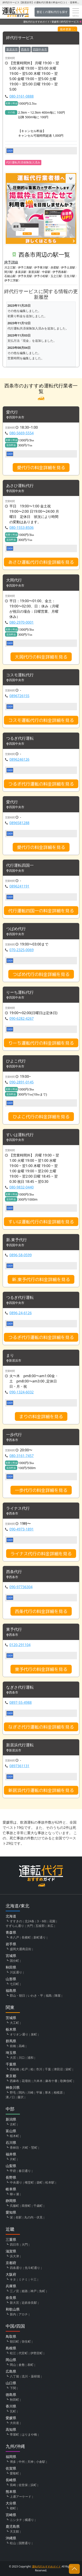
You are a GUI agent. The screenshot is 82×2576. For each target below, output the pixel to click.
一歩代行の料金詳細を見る (41, 1490)
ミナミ (23, 2279)
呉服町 (14, 2206)
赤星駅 (55, 267)
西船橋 (14, 2069)
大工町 (14, 2023)
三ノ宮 (14, 2291)
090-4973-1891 (21, 1529)
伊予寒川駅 (41, 267)
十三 (33, 2279)
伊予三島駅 (25, 267)
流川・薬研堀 (31, 2376)
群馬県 (11, 2041)
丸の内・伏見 (33, 2217)
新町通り (39, 1937)
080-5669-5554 (21, 433)
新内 (13, 2314)
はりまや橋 (29, 2434)
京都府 (11, 2262)
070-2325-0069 (21, 949)
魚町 (42, 2291)
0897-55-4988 (20, 1702)
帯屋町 (14, 2434)
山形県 (11, 1978)
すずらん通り (15, 1926)
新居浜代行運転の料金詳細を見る (41, 1790)
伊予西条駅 (59, 272)
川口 (22, 2057)
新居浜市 (12, 49)
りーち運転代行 (20, 992)
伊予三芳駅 (11, 280)
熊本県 (11, 2491)
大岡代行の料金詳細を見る (41, 657)
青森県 (11, 1932)
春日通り (25, 2171)
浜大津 (14, 2256)
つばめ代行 (16, 928)
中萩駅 (46, 272)
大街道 (14, 2423)
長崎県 (11, 2480)
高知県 (11, 2429)
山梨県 (11, 2165)
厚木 (48, 2092)
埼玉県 (11, 2052)
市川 (39, 2069)
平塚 (39, 2092)
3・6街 (42, 1921)
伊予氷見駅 (25, 276)
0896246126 (19, 759)
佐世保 (23, 2485)
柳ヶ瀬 (14, 2194)
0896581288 (19, 822)
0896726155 (19, 695)
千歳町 (38, 2206)
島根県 (11, 2348)
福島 (49, 1995)
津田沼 (58, 2069)
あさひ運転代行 (20, 485)
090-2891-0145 (21, 1082)
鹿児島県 (13, 2526)
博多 (13, 2462)
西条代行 (14, 1571)
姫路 (25, 2291)
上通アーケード (20, 2496)
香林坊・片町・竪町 (23, 2147)
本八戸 (14, 1937)
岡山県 (11, 2359)
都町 (13, 2508)
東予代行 (14, 1629)
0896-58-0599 (20, 1255)
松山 (13, 2543)
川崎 (30, 2092)
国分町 (14, 1960)
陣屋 (57, 1995)
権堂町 (29, 2182)
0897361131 (19, 1765)
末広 (50, 1926)
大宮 (13, 2057)
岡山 (13, 2365)
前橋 (13, 2046)
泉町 (34, 2034)
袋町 (40, 2182)
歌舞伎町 (66, 2081)
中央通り (16, 2182)
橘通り (29, 2520)
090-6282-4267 (21, 1018)
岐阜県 (11, 2189)
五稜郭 (40, 1926)
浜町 (33, 2485)
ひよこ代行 (16, 1061)
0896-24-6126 (20, 1312)
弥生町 (26, 2341)
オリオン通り (19, 2034)
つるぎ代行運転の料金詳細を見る (41, 784)
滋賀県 (11, 2251)
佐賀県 (11, 2468)
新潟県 (11, 2119)
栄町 (68, 2069)
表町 (30, 2365)
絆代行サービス (20, 37)
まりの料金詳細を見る (41, 1416)
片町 (13, 2159)
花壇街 (26, 2081)
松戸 (25, 2069)
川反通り (16, 1972)
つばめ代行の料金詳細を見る (41, 974)
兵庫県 (11, 2286)
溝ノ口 (10, 2097)
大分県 (11, 2503)
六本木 (38, 2081)
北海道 (11, 1916)
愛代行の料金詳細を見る (41, 467)
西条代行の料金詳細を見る (41, 1611)
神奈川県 (13, 2087)
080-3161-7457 (21, 1455)
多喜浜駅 (20, 272)
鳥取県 (11, 2336)
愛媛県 (55, 21)
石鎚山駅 (10, 276)
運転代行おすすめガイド (36, 21)
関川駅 (8, 272)
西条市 (25, 49)
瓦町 (13, 2411)
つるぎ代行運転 (20, 1297)
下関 (13, 2388)
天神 (30, 2462)
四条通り (16, 2268)
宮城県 (11, 1955)
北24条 (29, 1921)
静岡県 (11, 2200)
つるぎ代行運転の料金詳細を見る (41, 1337)
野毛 (13, 2092)
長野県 (11, 2177)
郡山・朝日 (17, 1995)
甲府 (13, 2171)
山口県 (11, 2383)
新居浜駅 (34, 272)
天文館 (14, 2531)
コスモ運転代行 (20, 675)
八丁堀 (14, 2376)
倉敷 (22, 2365)
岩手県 (11, 1944)
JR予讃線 (11, 262)
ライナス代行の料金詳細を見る (41, 1553)
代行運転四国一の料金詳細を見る (41, 911)
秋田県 (11, 1967)
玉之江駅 (56, 276)
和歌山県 (13, 2309)
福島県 (11, 1990)
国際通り (25, 2543)
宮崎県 (11, 2514)
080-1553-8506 (21, 527)
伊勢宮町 (36, 2353)
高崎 (22, 2046)
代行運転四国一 (20, 865)
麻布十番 (51, 2081)
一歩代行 (14, 1434)
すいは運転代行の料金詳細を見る (41, 1222)
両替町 (26, 2206)
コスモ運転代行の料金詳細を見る (41, 720)
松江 (13, 2353)
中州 (22, 2462)
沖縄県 (11, 2538)
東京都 (11, 2075)
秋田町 (14, 2399)
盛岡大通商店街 (20, 1949)
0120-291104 (20, 1644)
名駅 (19, 2217)
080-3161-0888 (21, 96)
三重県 (11, 2239)
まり (10, 1355)
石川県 (11, 2142)
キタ (13, 2279)
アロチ (23, 2314)
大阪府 (11, 2274)
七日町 (14, 1984)
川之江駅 (10, 267)
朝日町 (14, 2341)
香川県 (11, 2406)
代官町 (23, 2353)
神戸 (33, 2291)
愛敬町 (14, 2473)
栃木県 (11, 2029)
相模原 (58, 2092)
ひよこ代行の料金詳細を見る (41, 1116)
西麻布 (14, 2081)
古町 (13, 2124)
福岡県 (11, 2456)
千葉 (48, 2069)
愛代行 (12, 412)
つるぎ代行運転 (20, 738)
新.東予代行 (16, 1239)
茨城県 (11, 2017)
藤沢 (20, 2097)
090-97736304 (21, 1586)
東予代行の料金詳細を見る (41, 1669)
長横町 (26, 1937)
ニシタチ (16, 2520)
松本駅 (49, 2182)
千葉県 (11, 2064)
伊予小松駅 (41, 276)
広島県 (11, 2371)
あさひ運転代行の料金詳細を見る (41, 562)
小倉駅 (40, 2462)
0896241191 (19, 886)
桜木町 (14, 2136)
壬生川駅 (69, 276)
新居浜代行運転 (20, 1745)
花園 (52, 1921)
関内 (22, 2092)
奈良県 (11, 2297)
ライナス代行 (18, 1508)
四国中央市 (40, 49)
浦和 (30, 2057)
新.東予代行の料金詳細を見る (41, 1279)
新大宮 (14, 2302)
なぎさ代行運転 (20, 1687)
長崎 (13, 2485)
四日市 (14, 2244)
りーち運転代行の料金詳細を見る (41, 1043)
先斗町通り (32, 2268)
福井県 (11, 2154)
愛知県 (11, 2212)
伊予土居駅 (68, 267)
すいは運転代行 (20, 1134)
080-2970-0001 (21, 622)
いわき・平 (35, 1995)
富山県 (11, 2130)
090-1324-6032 (21, 1392)
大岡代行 (14, 580)
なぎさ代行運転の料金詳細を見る (41, 1727)
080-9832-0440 (21, 1187)
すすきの (16, 1921)
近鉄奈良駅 (29, 2302)
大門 (30, 1926)
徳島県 (11, 2394)
